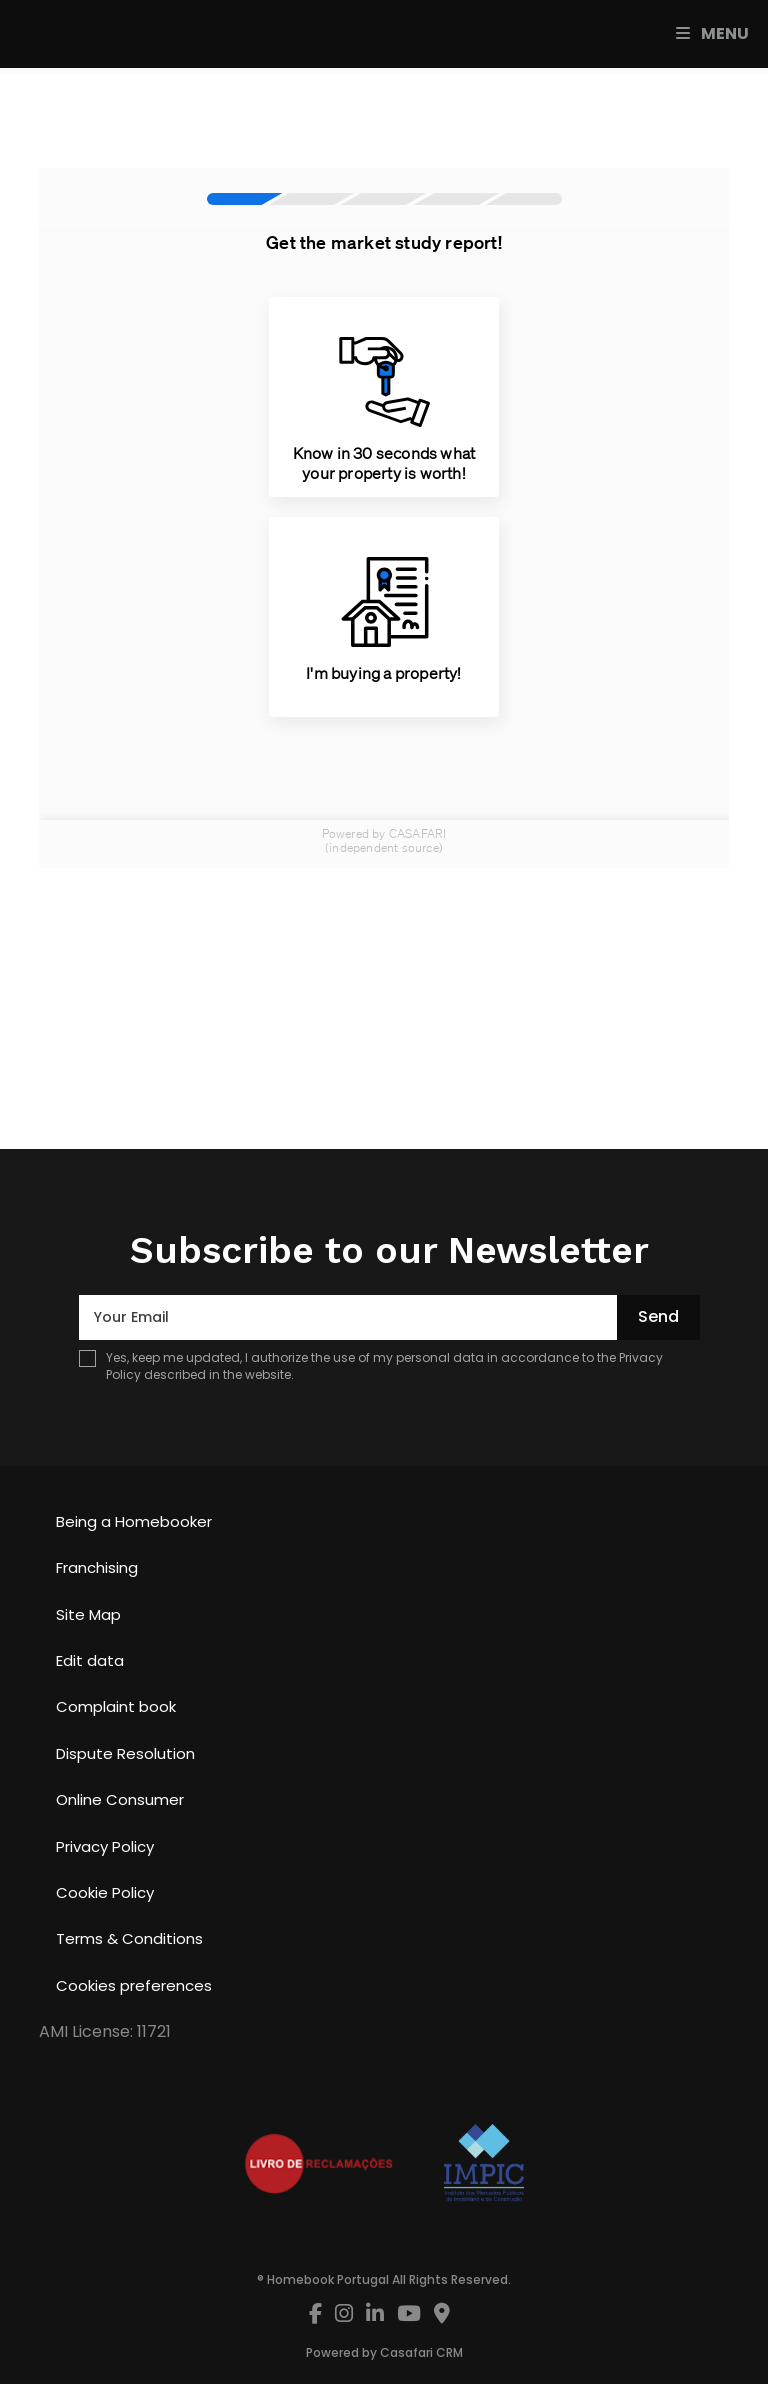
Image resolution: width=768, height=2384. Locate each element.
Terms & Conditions (129, 1938)
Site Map (88, 1614)
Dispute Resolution (125, 1753)
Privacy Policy (105, 1846)
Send (658, 1316)
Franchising (97, 1567)
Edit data (90, 1660)
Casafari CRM (421, 2352)
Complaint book (116, 1706)
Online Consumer (120, 1799)
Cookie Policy (105, 1892)
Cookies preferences (134, 1985)
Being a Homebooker (134, 1521)
